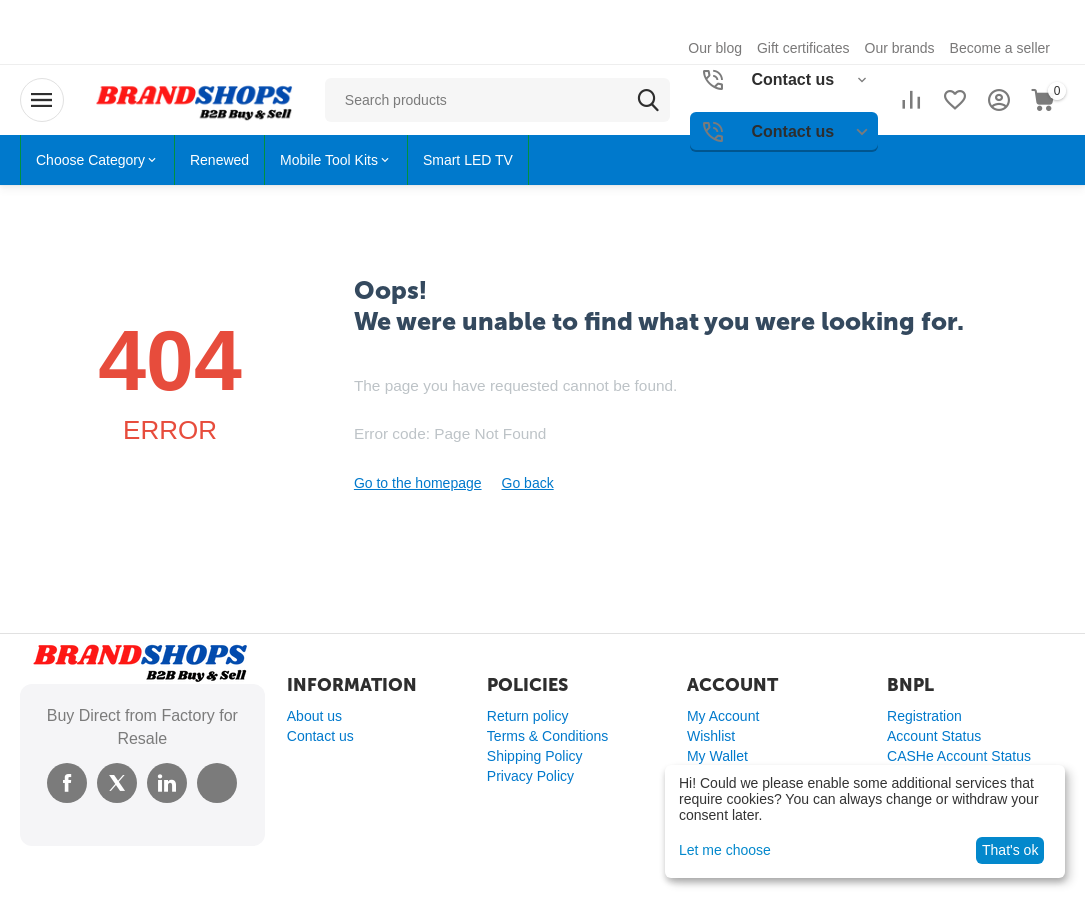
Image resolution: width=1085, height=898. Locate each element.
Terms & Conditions (547, 736)
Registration (924, 716)
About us (314, 716)
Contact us (320, 736)
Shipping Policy (535, 756)
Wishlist (711, 736)
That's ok (1010, 850)
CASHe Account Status (959, 756)
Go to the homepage (418, 483)
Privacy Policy (530, 776)
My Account (723, 716)
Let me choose (725, 850)
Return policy (528, 716)
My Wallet (717, 756)
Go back (528, 483)
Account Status (934, 736)
